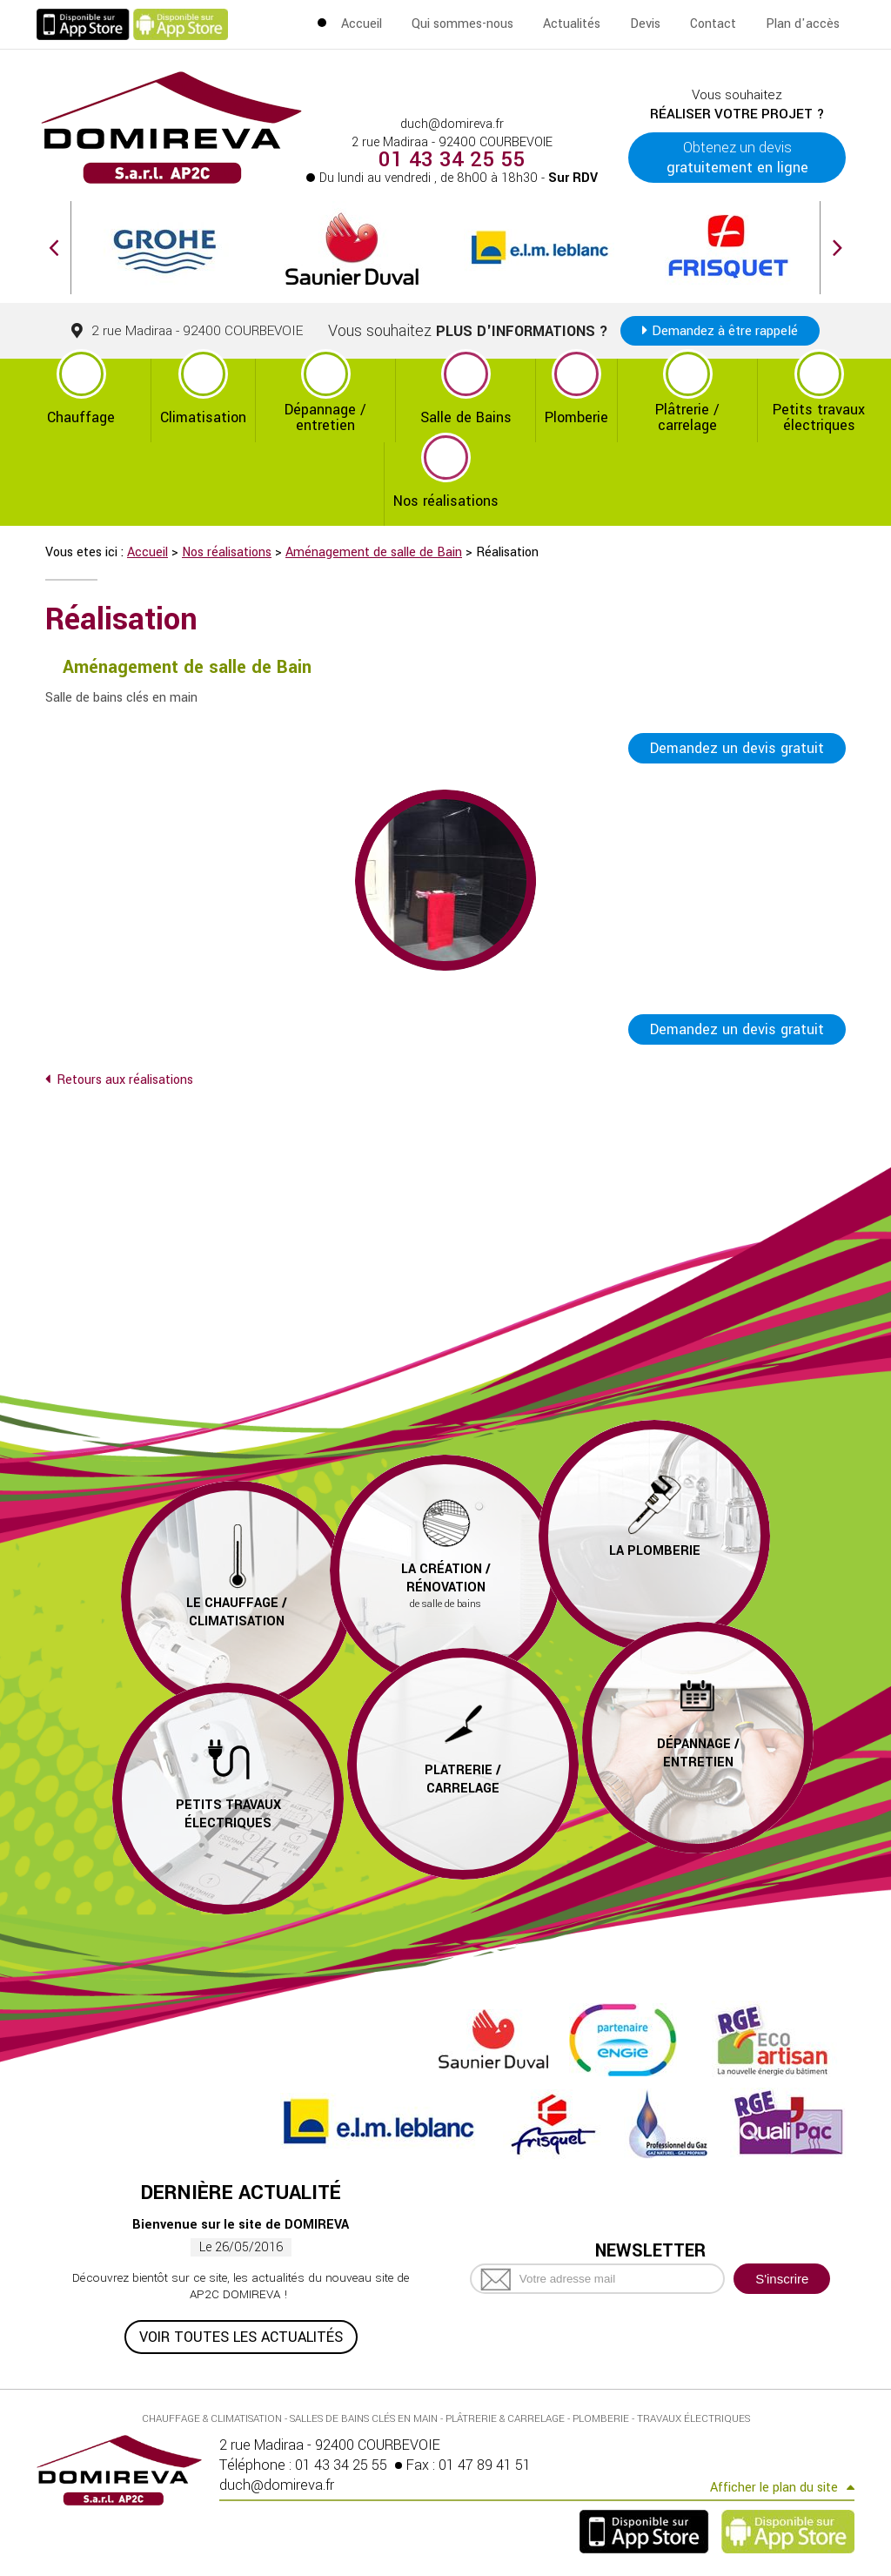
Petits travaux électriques (819, 417)
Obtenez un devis (737, 158)
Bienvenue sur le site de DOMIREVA (240, 2225)
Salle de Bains (466, 417)
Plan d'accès (803, 24)
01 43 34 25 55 (452, 160)
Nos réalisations (446, 501)
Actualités (571, 24)
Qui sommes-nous (462, 24)
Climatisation (203, 417)
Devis (645, 24)
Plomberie (576, 417)
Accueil (361, 24)
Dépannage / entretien (325, 417)
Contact (713, 24)
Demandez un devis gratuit (737, 748)
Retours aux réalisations (125, 1082)
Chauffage (81, 417)
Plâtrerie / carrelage (687, 417)
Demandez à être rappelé (725, 330)
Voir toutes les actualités (241, 2338)
